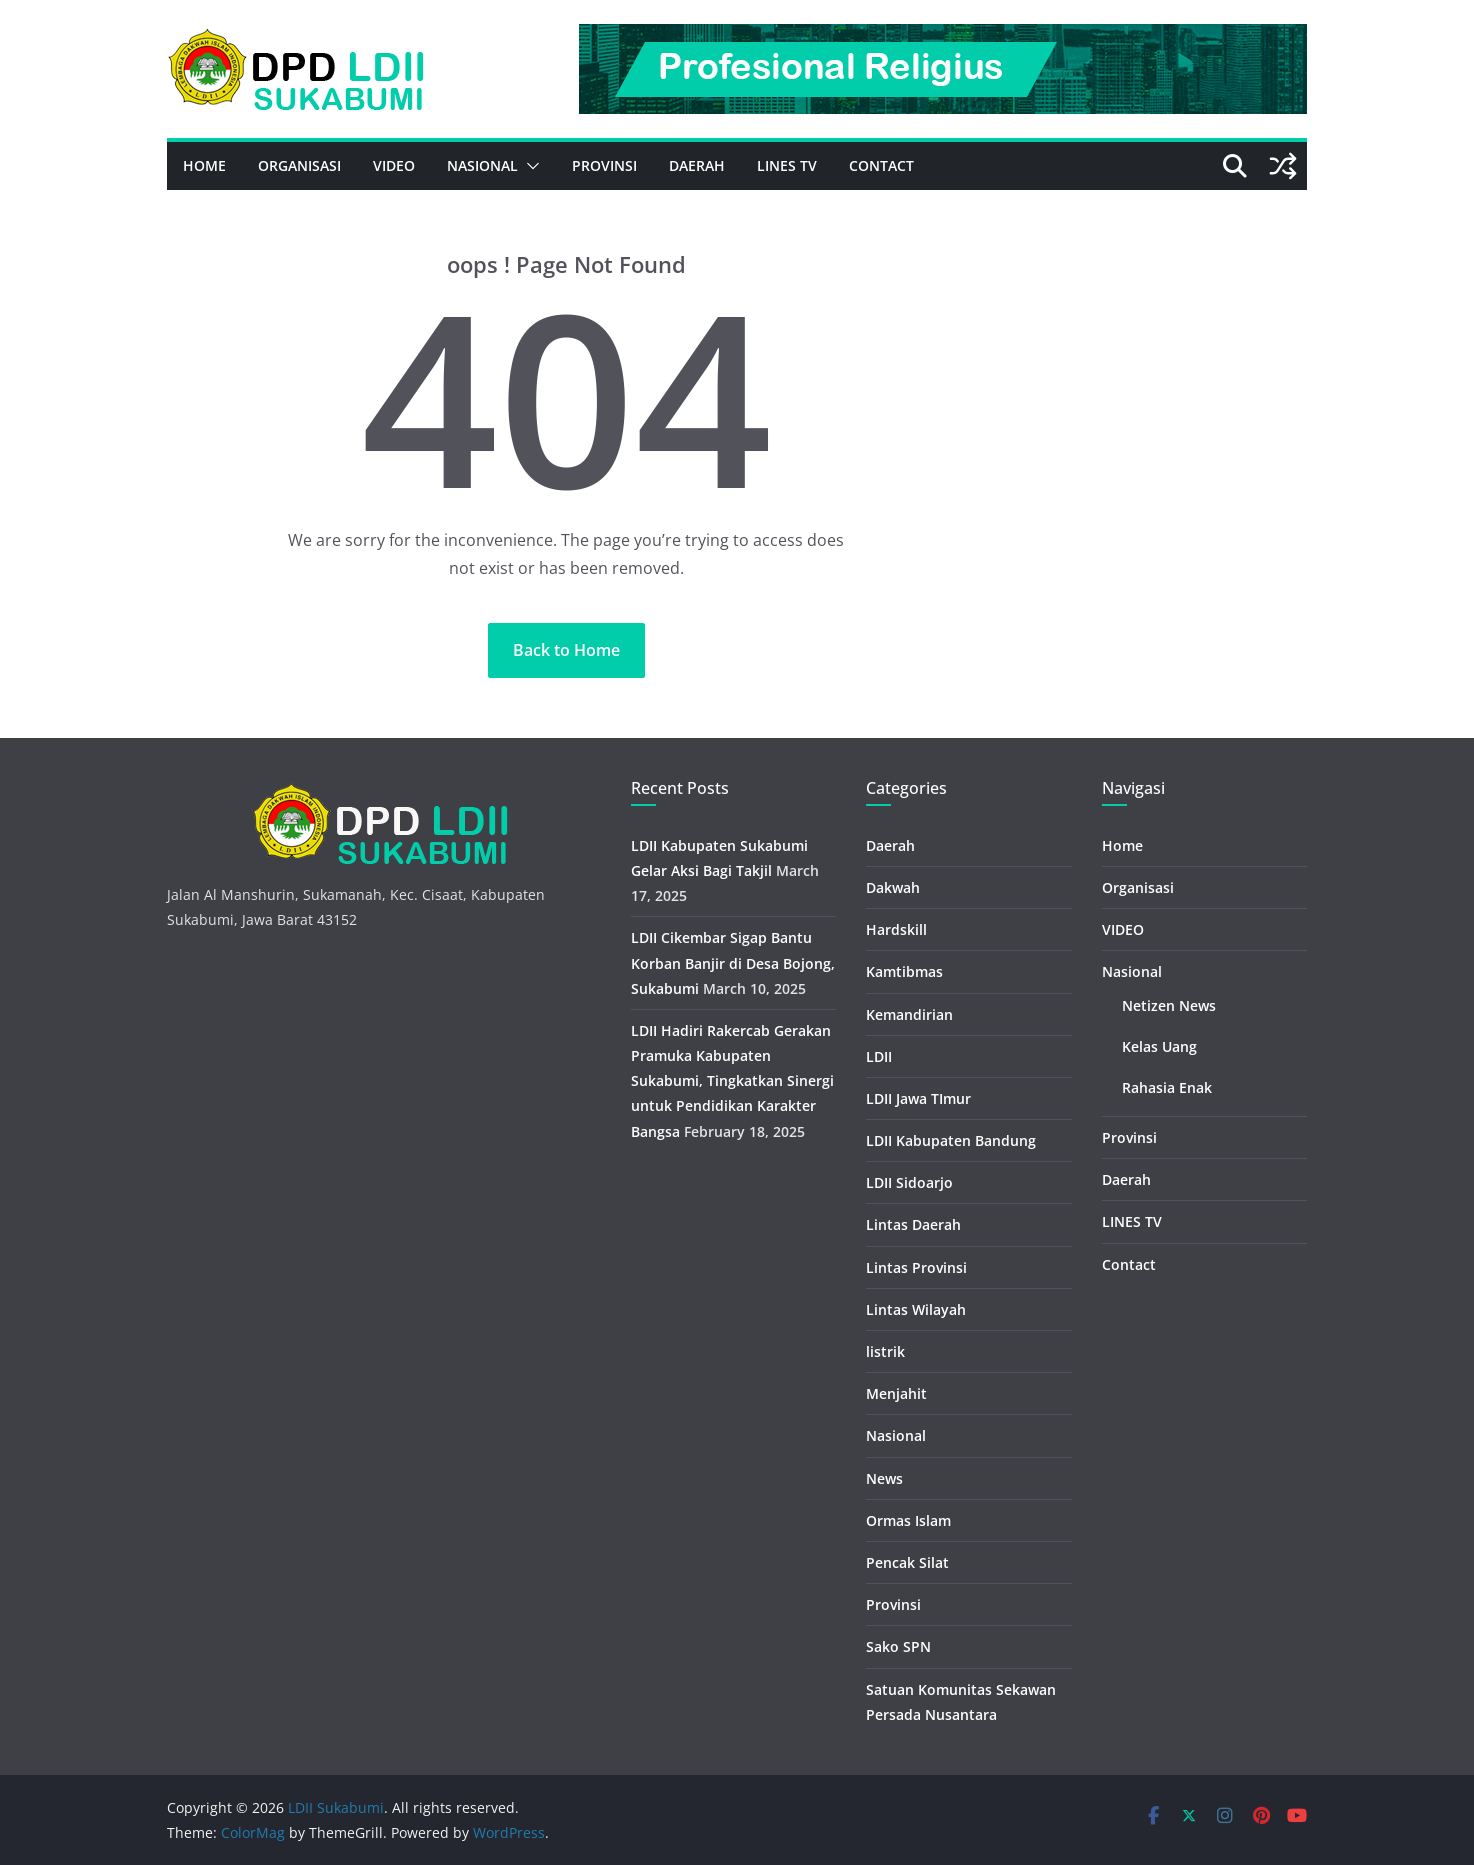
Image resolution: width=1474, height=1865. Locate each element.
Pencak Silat (907, 1562)
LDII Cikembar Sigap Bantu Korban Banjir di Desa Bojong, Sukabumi (733, 962)
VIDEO (394, 165)
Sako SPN (898, 1646)
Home (204, 165)
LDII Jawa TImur (918, 1098)
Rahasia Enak (1167, 1087)
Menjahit (896, 1393)
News (884, 1478)
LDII (879, 1056)
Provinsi (604, 165)
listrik (885, 1351)
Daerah (697, 165)
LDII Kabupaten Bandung (951, 1140)
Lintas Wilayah (916, 1309)
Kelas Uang (1159, 1046)
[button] (529, 166)
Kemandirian (909, 1014)
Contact (881, 165)
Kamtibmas (904, 971)
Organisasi (299, 165)
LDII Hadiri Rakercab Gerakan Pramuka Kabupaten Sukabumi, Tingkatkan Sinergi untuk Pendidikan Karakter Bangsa (732, 1081)
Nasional (482, 165)
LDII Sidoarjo (909, 1182)
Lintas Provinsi (916, 1267)
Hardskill (896, 929)
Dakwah (893, 887)
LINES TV (787, 165)
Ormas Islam (908, 1520)
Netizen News (1169, 1005)
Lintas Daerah (913, 1224)
